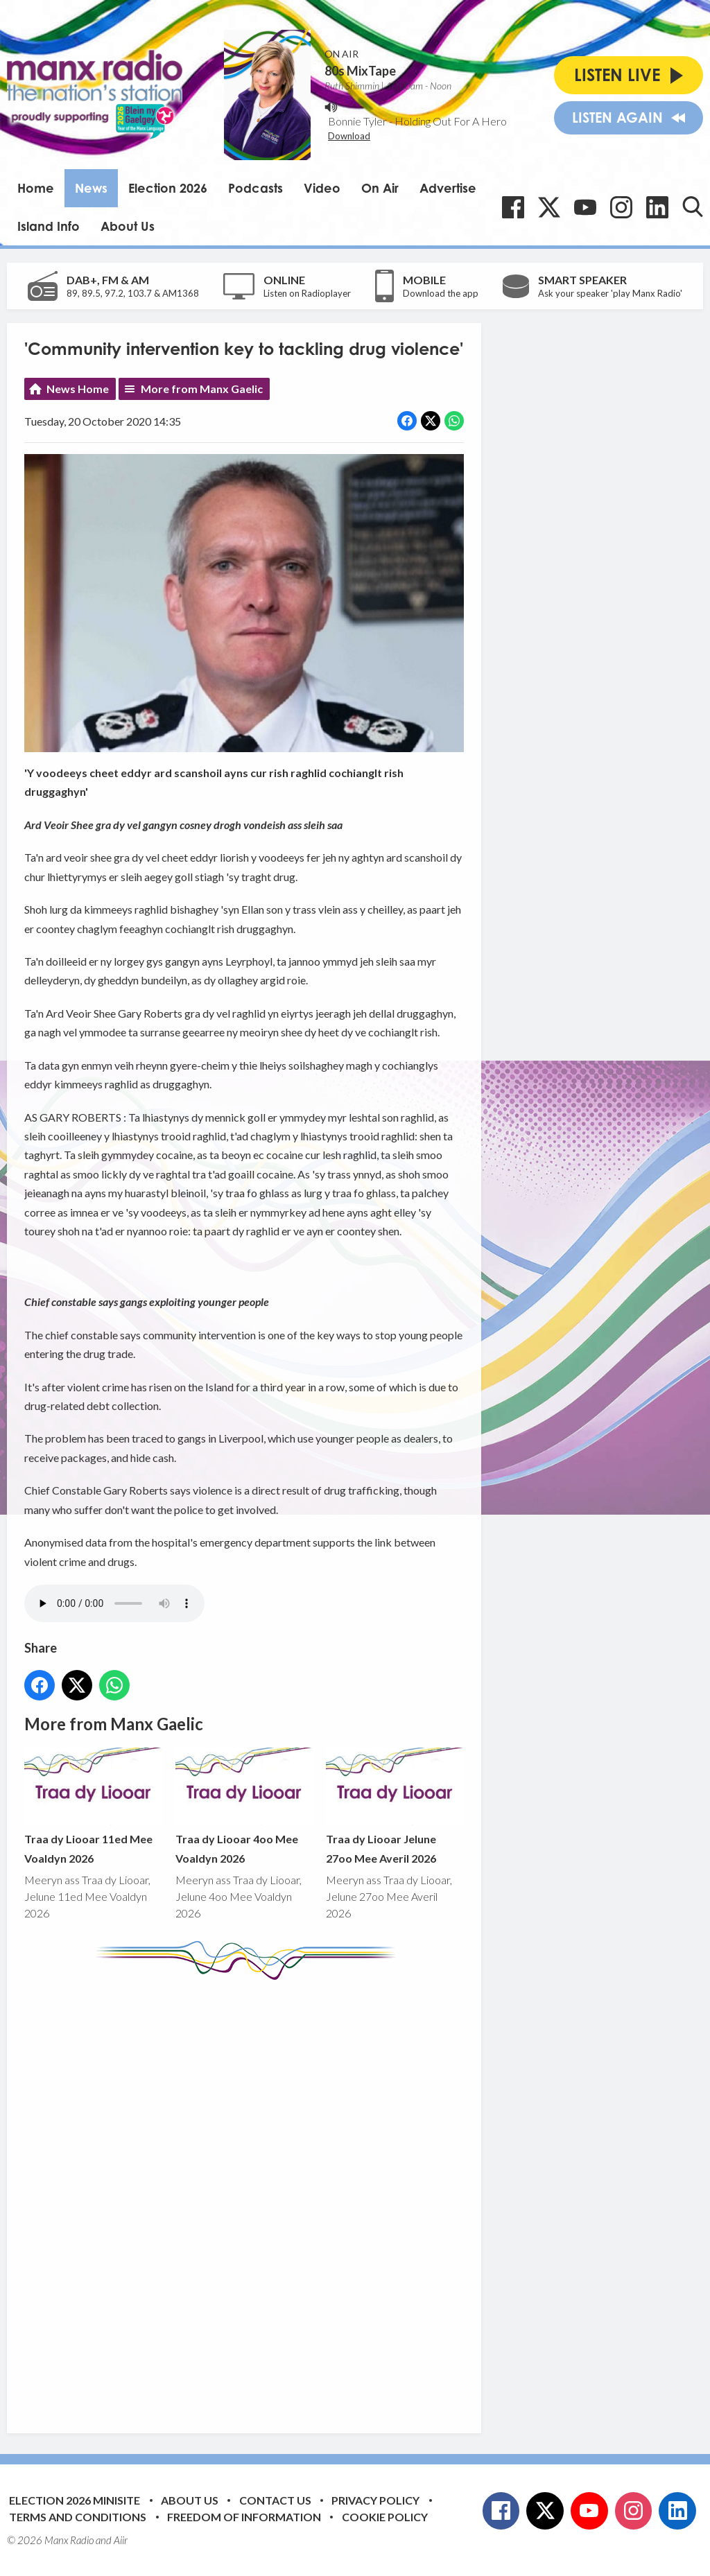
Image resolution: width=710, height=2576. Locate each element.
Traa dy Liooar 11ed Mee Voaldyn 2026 (93, 1806)
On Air (380, 187)
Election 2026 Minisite (74, 2500)
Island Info (48, 226)
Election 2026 (167, 187)
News (91, 187)
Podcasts (255, 187)
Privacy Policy (375, 2500)
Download (349, 135)
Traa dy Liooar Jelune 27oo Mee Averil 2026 (395, 1806)
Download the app (440, 293)
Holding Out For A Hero (451, 121)
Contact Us (275, 2500)
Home (35, 187)
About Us (128, 226)
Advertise (447, 187)
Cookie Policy (385, 2516)
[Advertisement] (284, 2196)
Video (322, 187)
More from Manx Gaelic (202, 388)
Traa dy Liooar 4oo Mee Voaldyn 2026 (244, 1806)
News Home (77, 388)
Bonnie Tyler (357, 121)
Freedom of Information (244, 2516)
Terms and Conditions (77, 2516)
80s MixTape (360, 70)
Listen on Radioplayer (307, 293)
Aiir (121, 2540)
